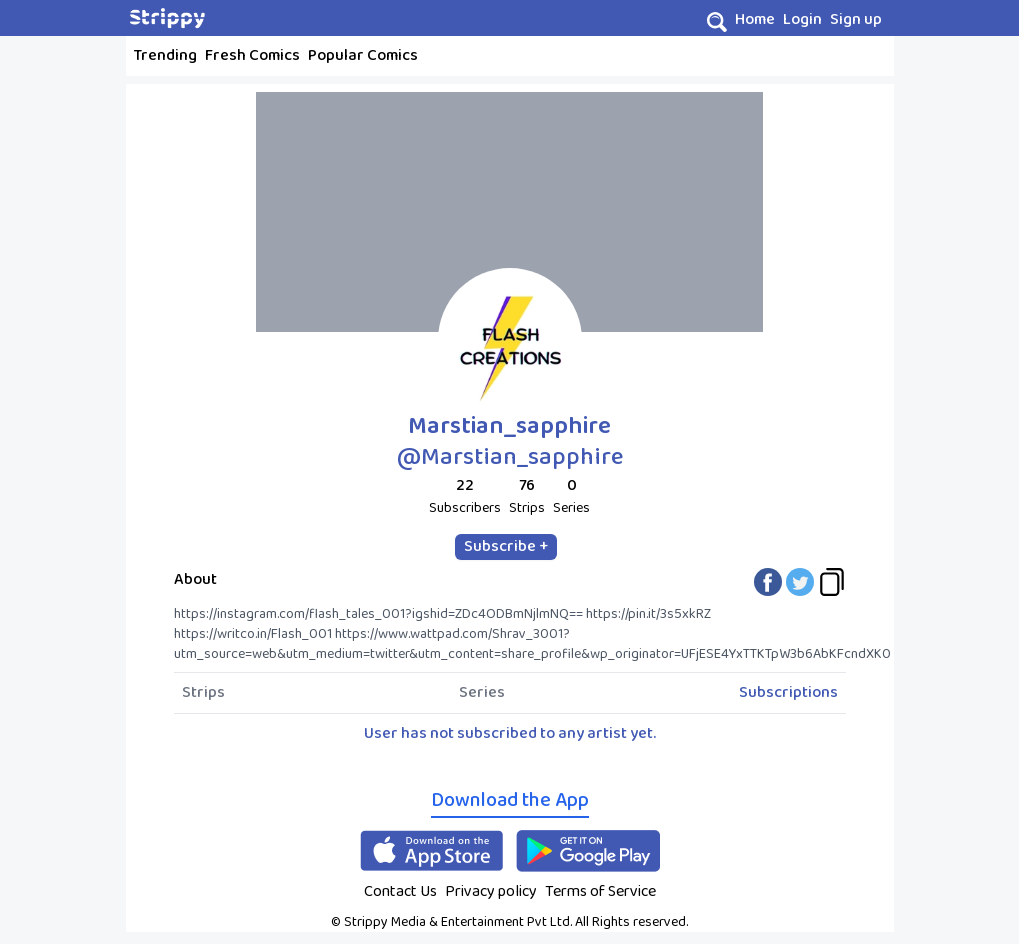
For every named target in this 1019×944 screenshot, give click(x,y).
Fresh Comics (252, 55)
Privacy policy (491, 891)
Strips (203, 693)
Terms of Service (600, 891)
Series (482, 693)
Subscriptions (788, 693)
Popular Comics (363, 55)
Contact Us (400, 891)
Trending (165, 55)
